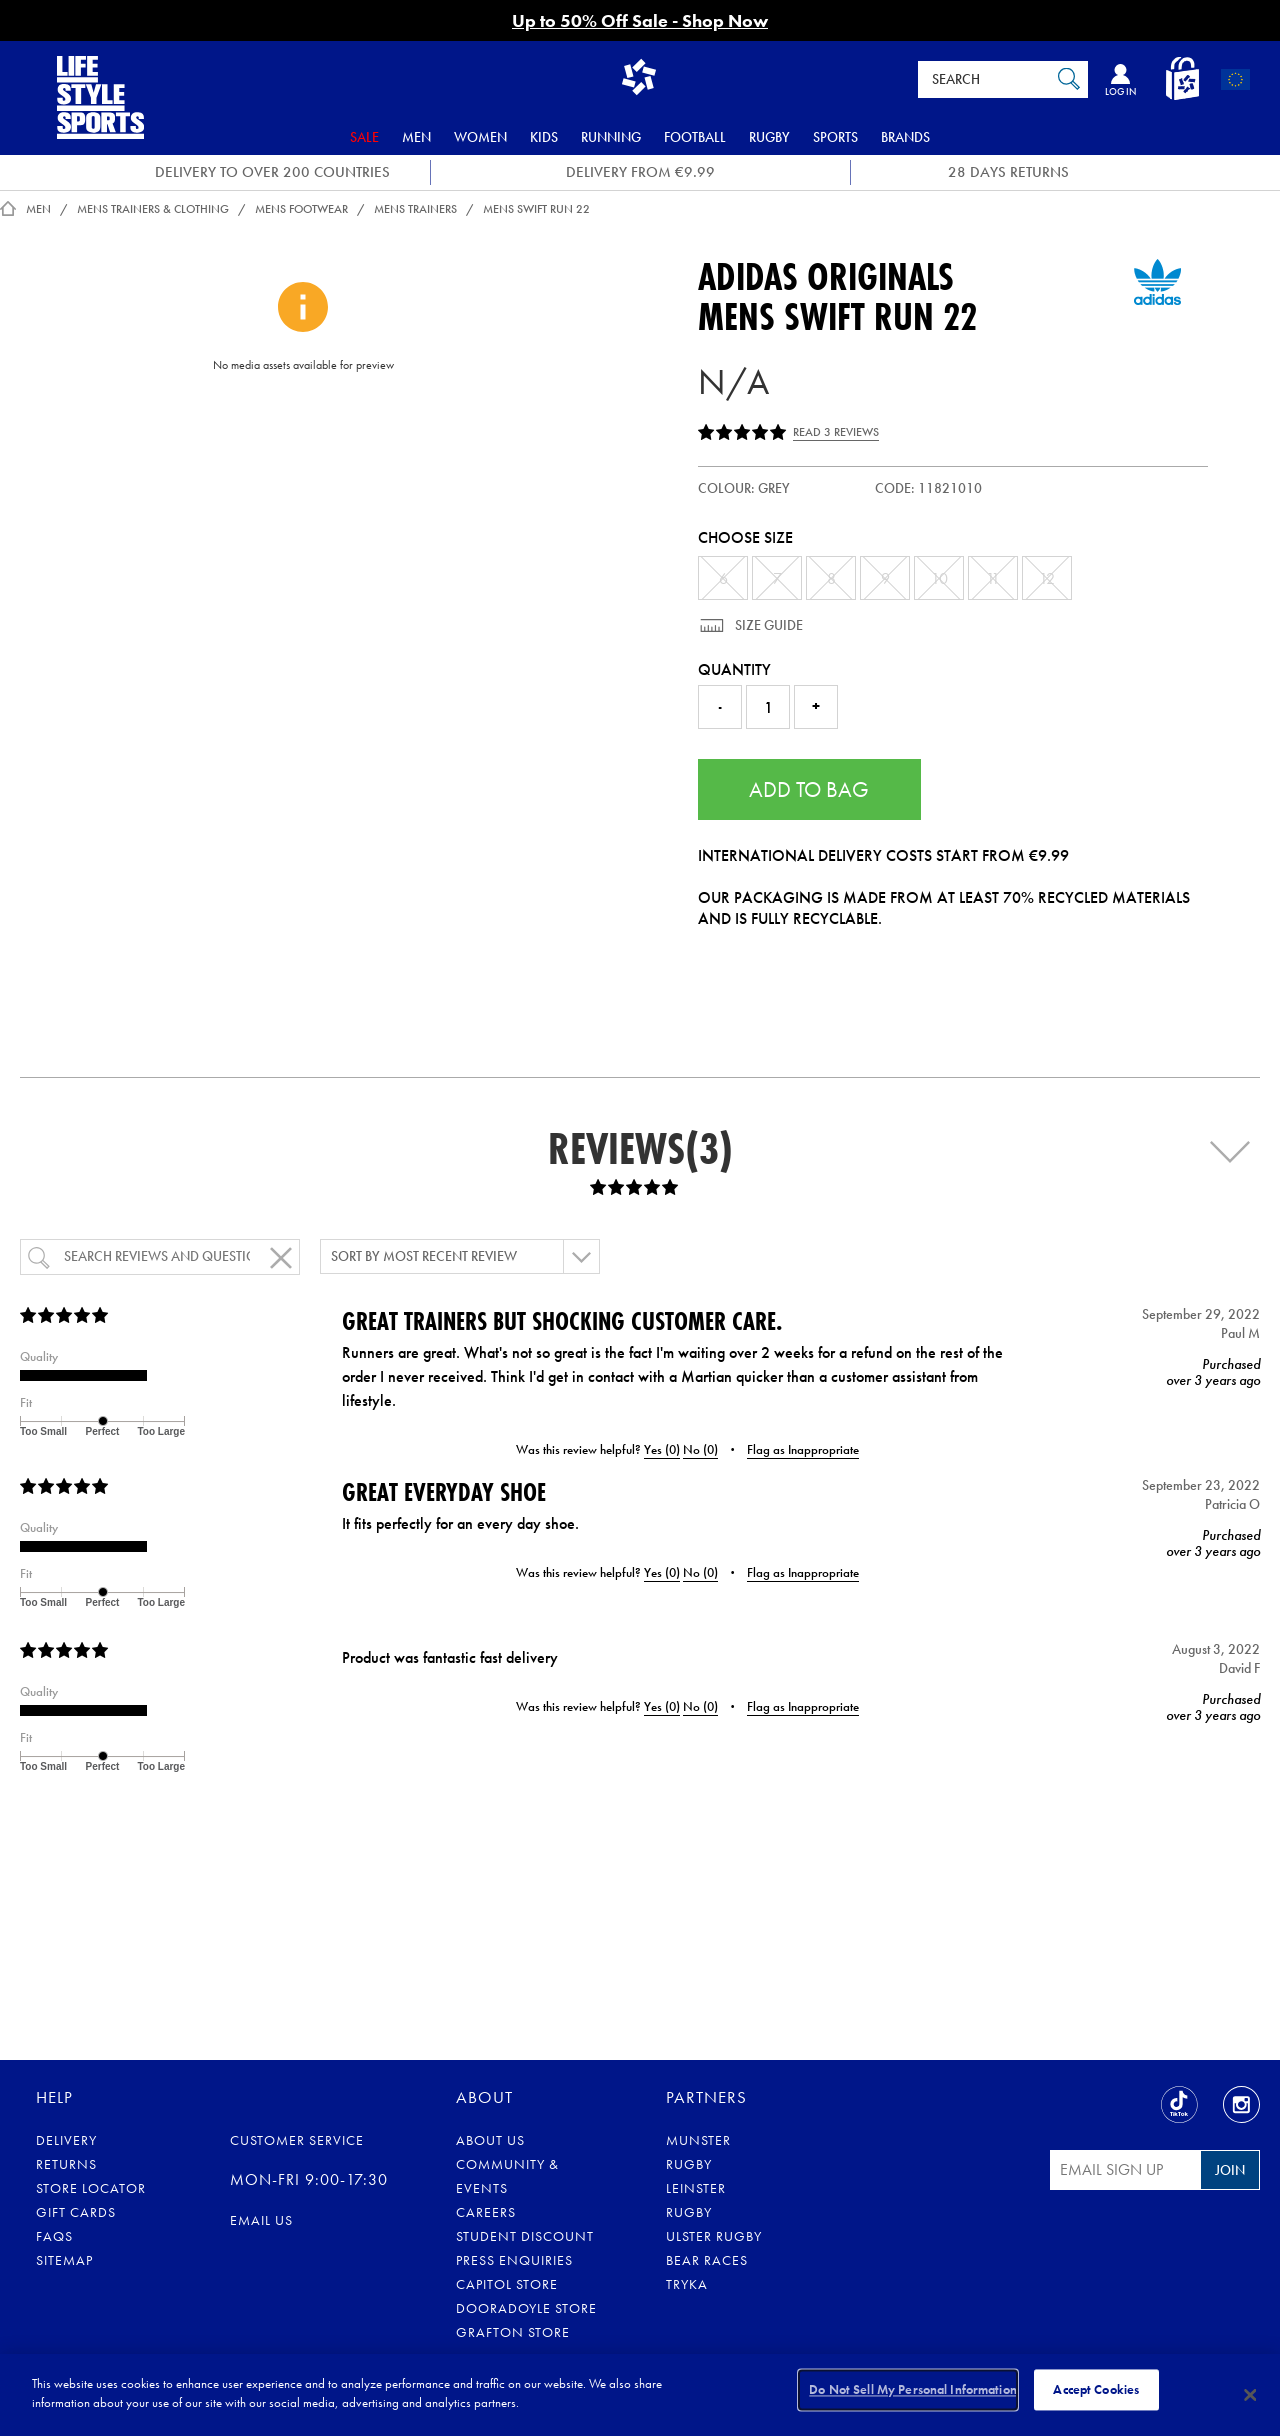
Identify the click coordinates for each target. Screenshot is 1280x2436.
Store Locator (91, 2188)
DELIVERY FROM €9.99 (640, 172)
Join (1230, 2170)
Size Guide (767, 625)
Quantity (734, 669)
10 (939, 578)
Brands (905, 137)
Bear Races (707, 2260)
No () (700, 1449)
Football (695, 137)
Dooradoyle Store (526, 2308)
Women (480, 137)
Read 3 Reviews (836, 432)
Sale (364, 137)
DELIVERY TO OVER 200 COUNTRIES (272, 172)
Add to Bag (809, 789)
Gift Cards (76, 2212)
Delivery (66, 2140)
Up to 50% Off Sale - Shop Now (640, 20)
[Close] (1250, 2395)
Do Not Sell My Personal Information (913, 2393)
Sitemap (64, 2260)
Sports (835, 137)
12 (1047, 578)
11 (993, 578)
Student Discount (525, 2236)
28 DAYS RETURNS (1008, 172)
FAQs (54, 2236)
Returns (66, 2164)
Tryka (687, 2284)
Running (611, 137)
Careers (486, 2212)
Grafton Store (513, 2332)
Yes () (662, 1449)
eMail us (261, 2220)
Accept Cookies (1096, 2393)
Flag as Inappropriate (803, 1449)
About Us (490, 2140)
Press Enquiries (514, 2260)
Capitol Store (507, 2284)
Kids (544, 137)
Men (416, 137)
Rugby (769, 137)
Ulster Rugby (714, 2236)
